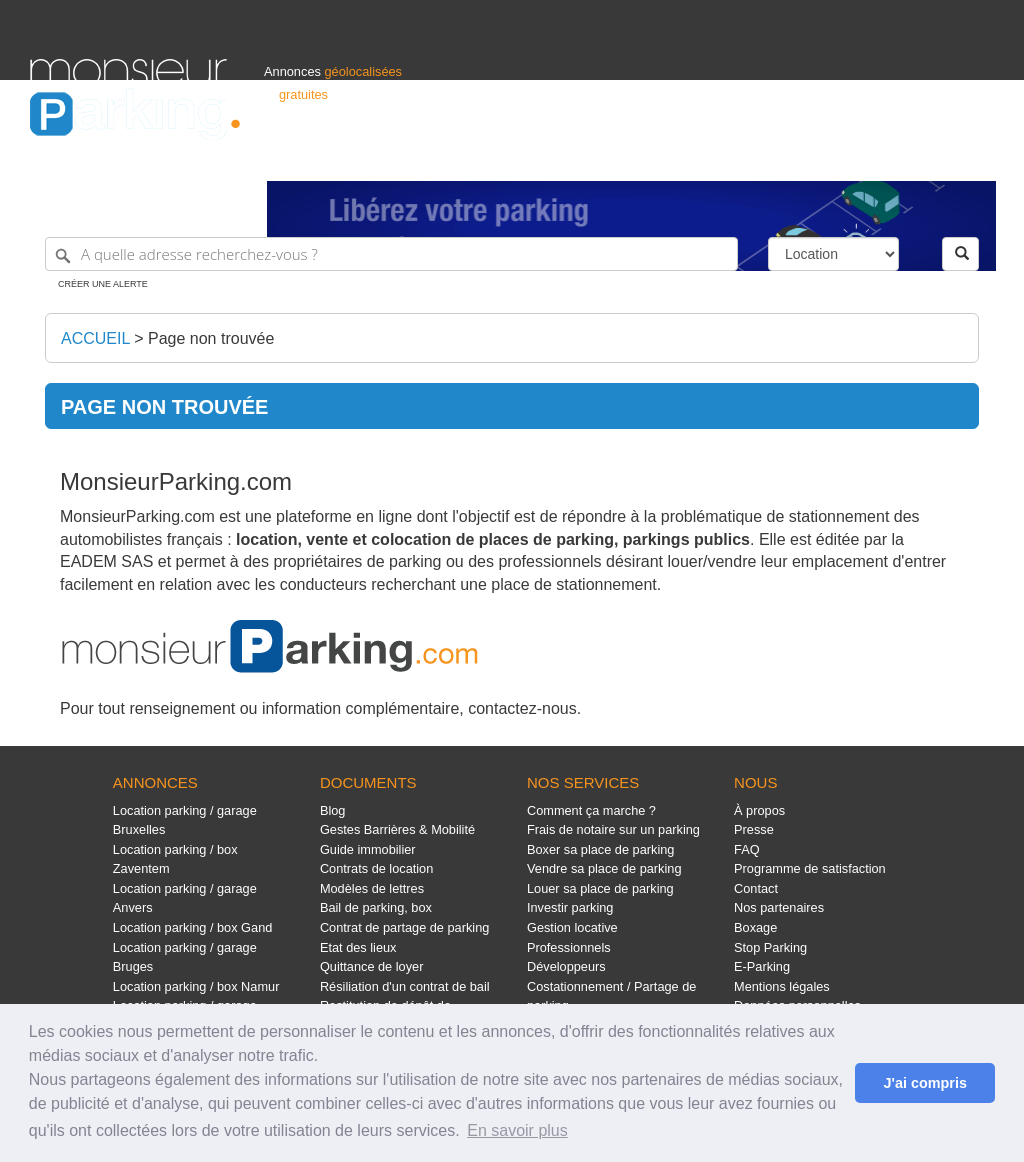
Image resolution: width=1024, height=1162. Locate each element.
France (865, 156)
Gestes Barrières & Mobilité (397, 829)
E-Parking (762, 966)
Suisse (975, 156)
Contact (756, 888)
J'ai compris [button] (924, 1083)
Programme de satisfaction (810, 868)
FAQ (747, 849)
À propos (759, 810)
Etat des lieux (358, 947)
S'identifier (745, 156)
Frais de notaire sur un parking (613, 829)
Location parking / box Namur (196, 986)
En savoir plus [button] (517, 1130)
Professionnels (664, 156)
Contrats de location (376, 868)
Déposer (810, 156)
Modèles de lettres (372, 888)
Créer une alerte (103, 284)
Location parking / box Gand (192, 927)
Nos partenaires (779, 907)
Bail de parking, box (376, 907)
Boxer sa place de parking (600, 849)
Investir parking (570, 907)
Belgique (920, 156)
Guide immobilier (368, 849)
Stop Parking (770, 947)
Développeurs (566, 966)
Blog (333, 810)
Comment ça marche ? (591, 810)
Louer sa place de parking (600, 888)
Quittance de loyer (371, 966)
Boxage (755, 927)
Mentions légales (782, 986)
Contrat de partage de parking (404, 927)
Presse (754, 829)
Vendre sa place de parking (604, 868)
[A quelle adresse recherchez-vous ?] (391, 254)
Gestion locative (572, 927)
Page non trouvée (211, 338)
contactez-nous (522, 708)
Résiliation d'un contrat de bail (405, 986)
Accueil (95, 338)
